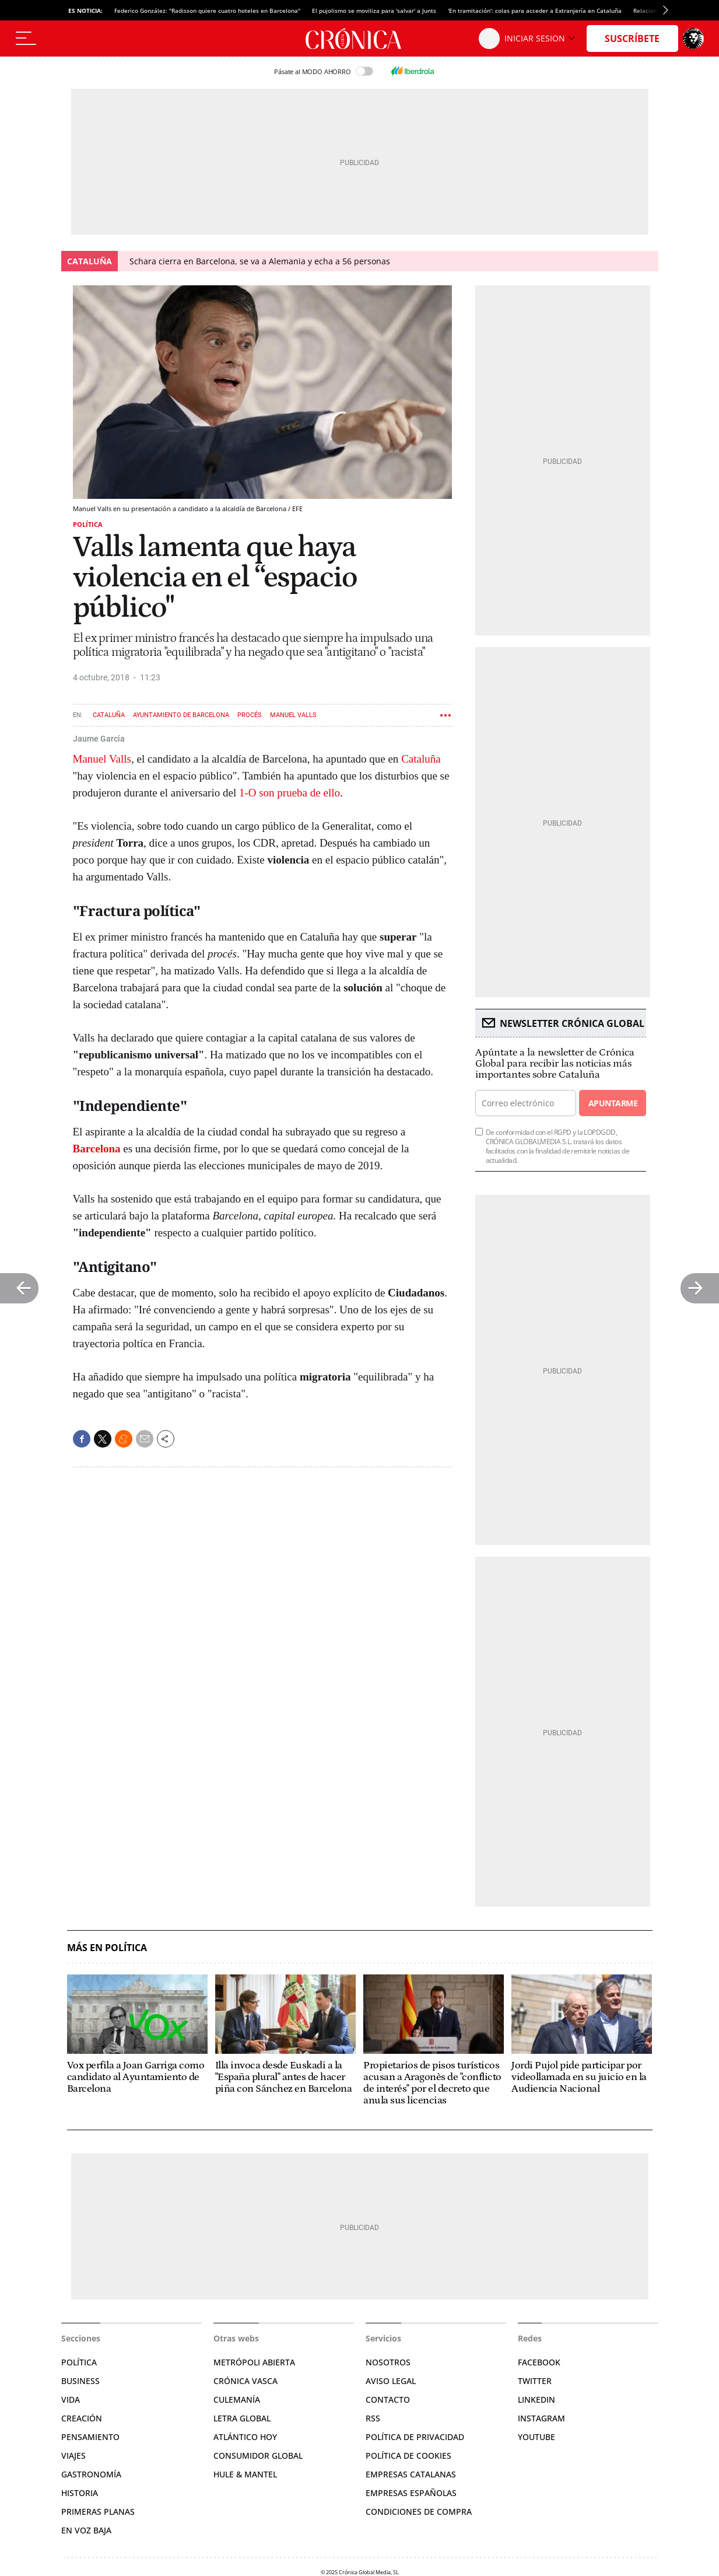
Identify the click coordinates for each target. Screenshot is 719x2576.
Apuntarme (612, 1103)
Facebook (539, 2362)
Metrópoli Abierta (254, 2362)
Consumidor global (258, 2455)
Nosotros (388, 2362)
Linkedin (536, 2399)
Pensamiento (90, 2436)
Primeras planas (98, 2511)
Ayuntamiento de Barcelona (181, 715)
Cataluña (109, 715)
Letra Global (242, 2418)
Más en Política (107, 1948)
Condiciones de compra (419, 2511)
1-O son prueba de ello (289, 793)
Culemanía (236, 2399)
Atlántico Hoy (245, 2436)
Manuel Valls (293, 715)
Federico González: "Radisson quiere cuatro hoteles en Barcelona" (207, 10)
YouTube (536, 2436)
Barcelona (97, 1148)
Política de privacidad (415, 2436)
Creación (81, 2418)
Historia (79, 2492)
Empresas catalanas (411, 2474)
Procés (249, 715)
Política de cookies (408, 2455)
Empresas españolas (411, 2492)
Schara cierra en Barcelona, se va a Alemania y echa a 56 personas (259, 261)
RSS (373, 2418)
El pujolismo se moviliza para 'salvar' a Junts (374, 10)
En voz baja (86, 2530)
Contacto (388, 2399)
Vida (70, 2399)
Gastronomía (91, 2474)
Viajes (73, 2455)
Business (80, 2380)
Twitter (535, 2380)
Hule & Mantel (245, 2474)
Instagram (541, 2418)
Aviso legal (391, 2380)
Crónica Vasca (245, 2380)
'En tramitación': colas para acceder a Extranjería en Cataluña (535, 10)
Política (88, 524)
